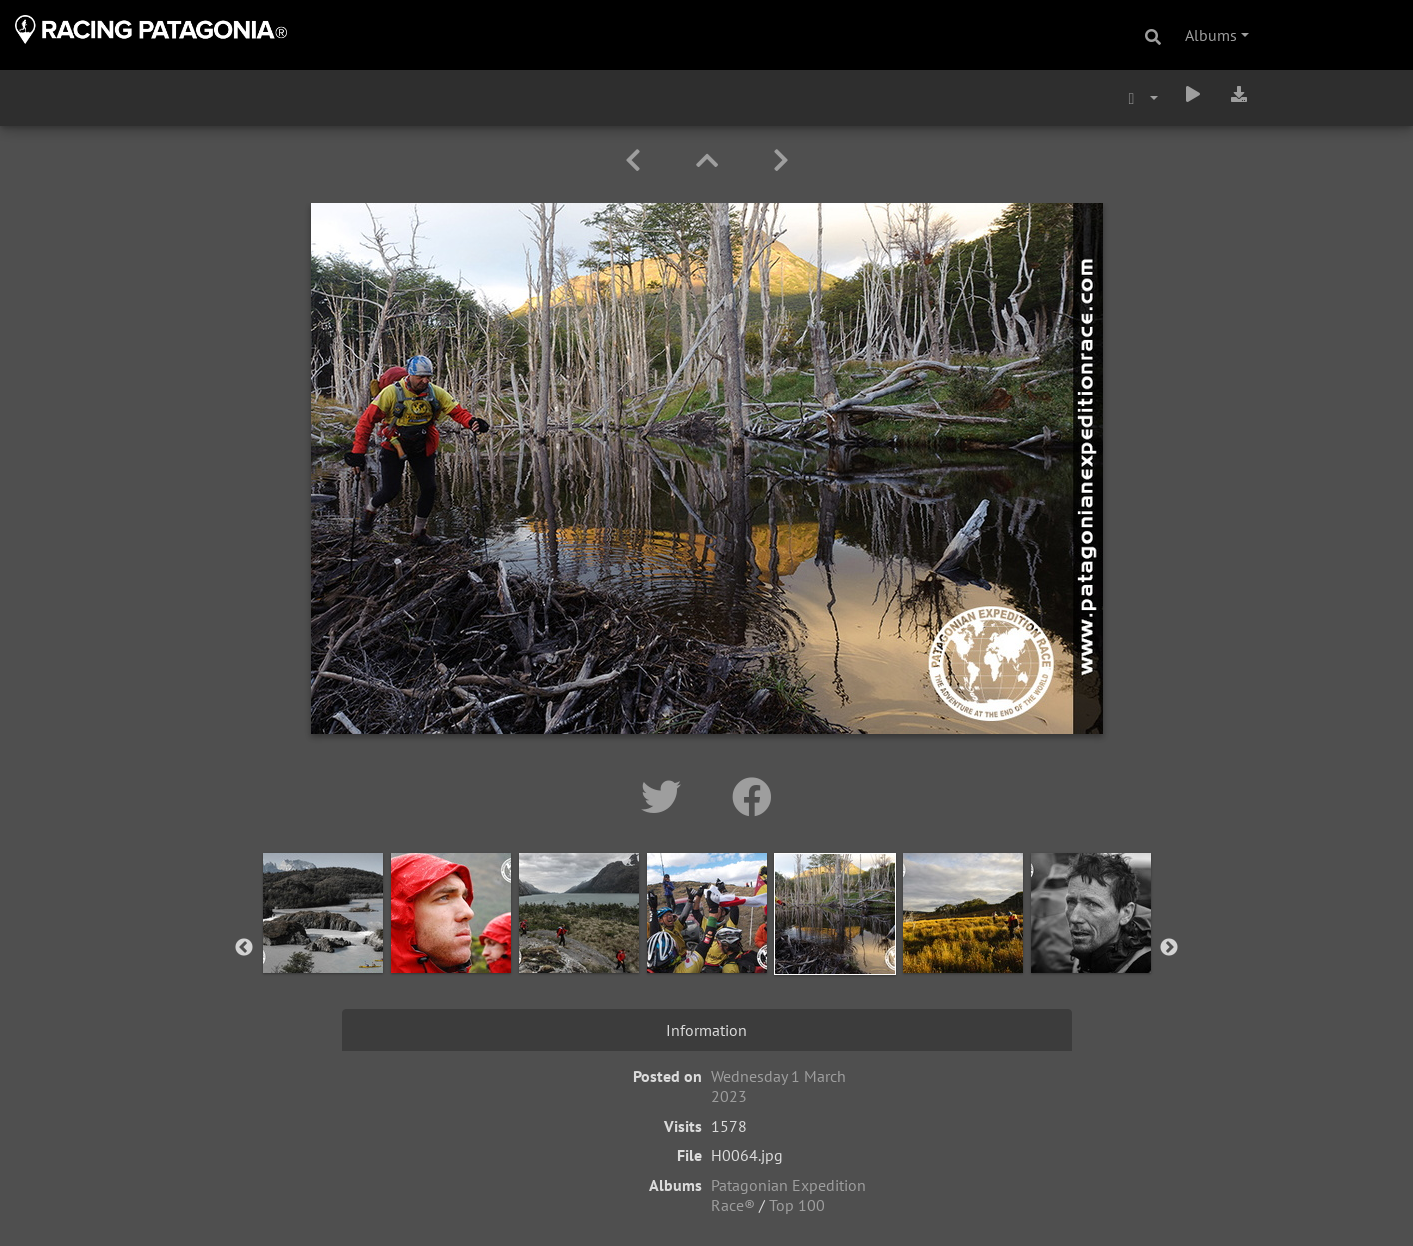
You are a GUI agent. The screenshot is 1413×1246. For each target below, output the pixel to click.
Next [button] (1169, 948)
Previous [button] (244, 948)
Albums (1211, 35)
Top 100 (797, 1205)
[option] (323, 944)
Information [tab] (706, 1030)
